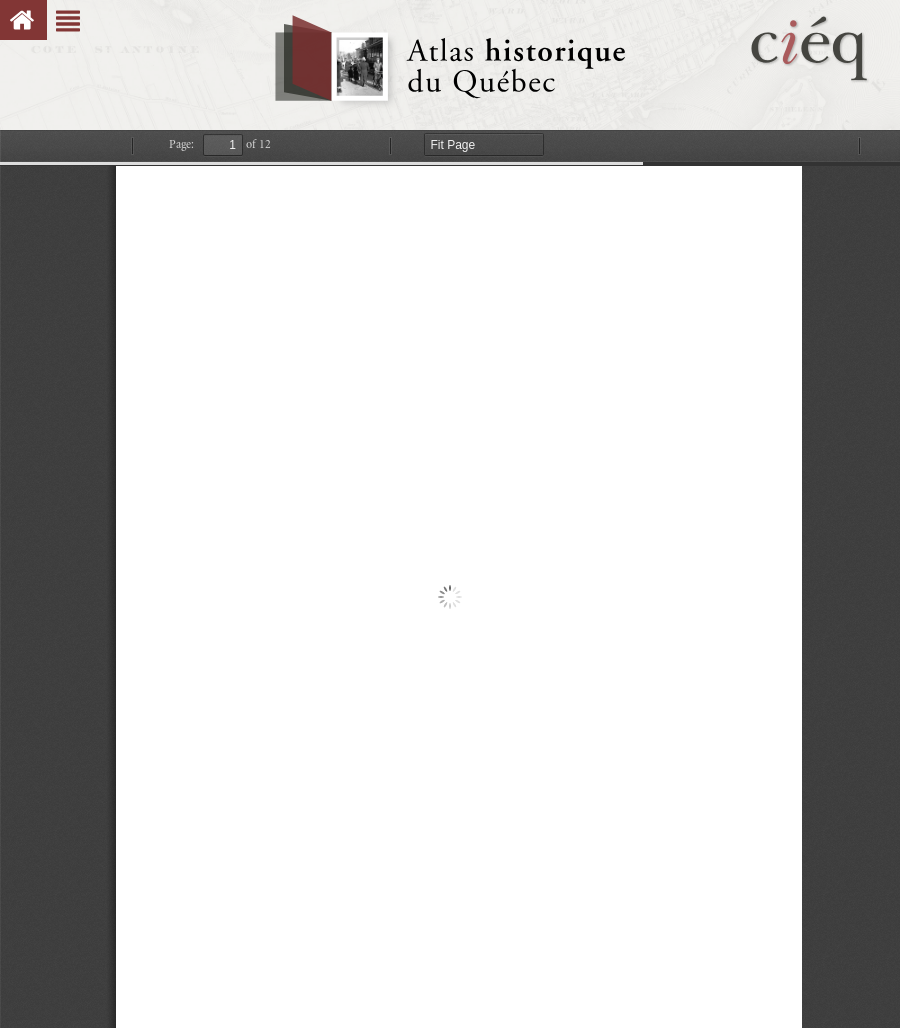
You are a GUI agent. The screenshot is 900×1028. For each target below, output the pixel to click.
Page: (181, 144)
